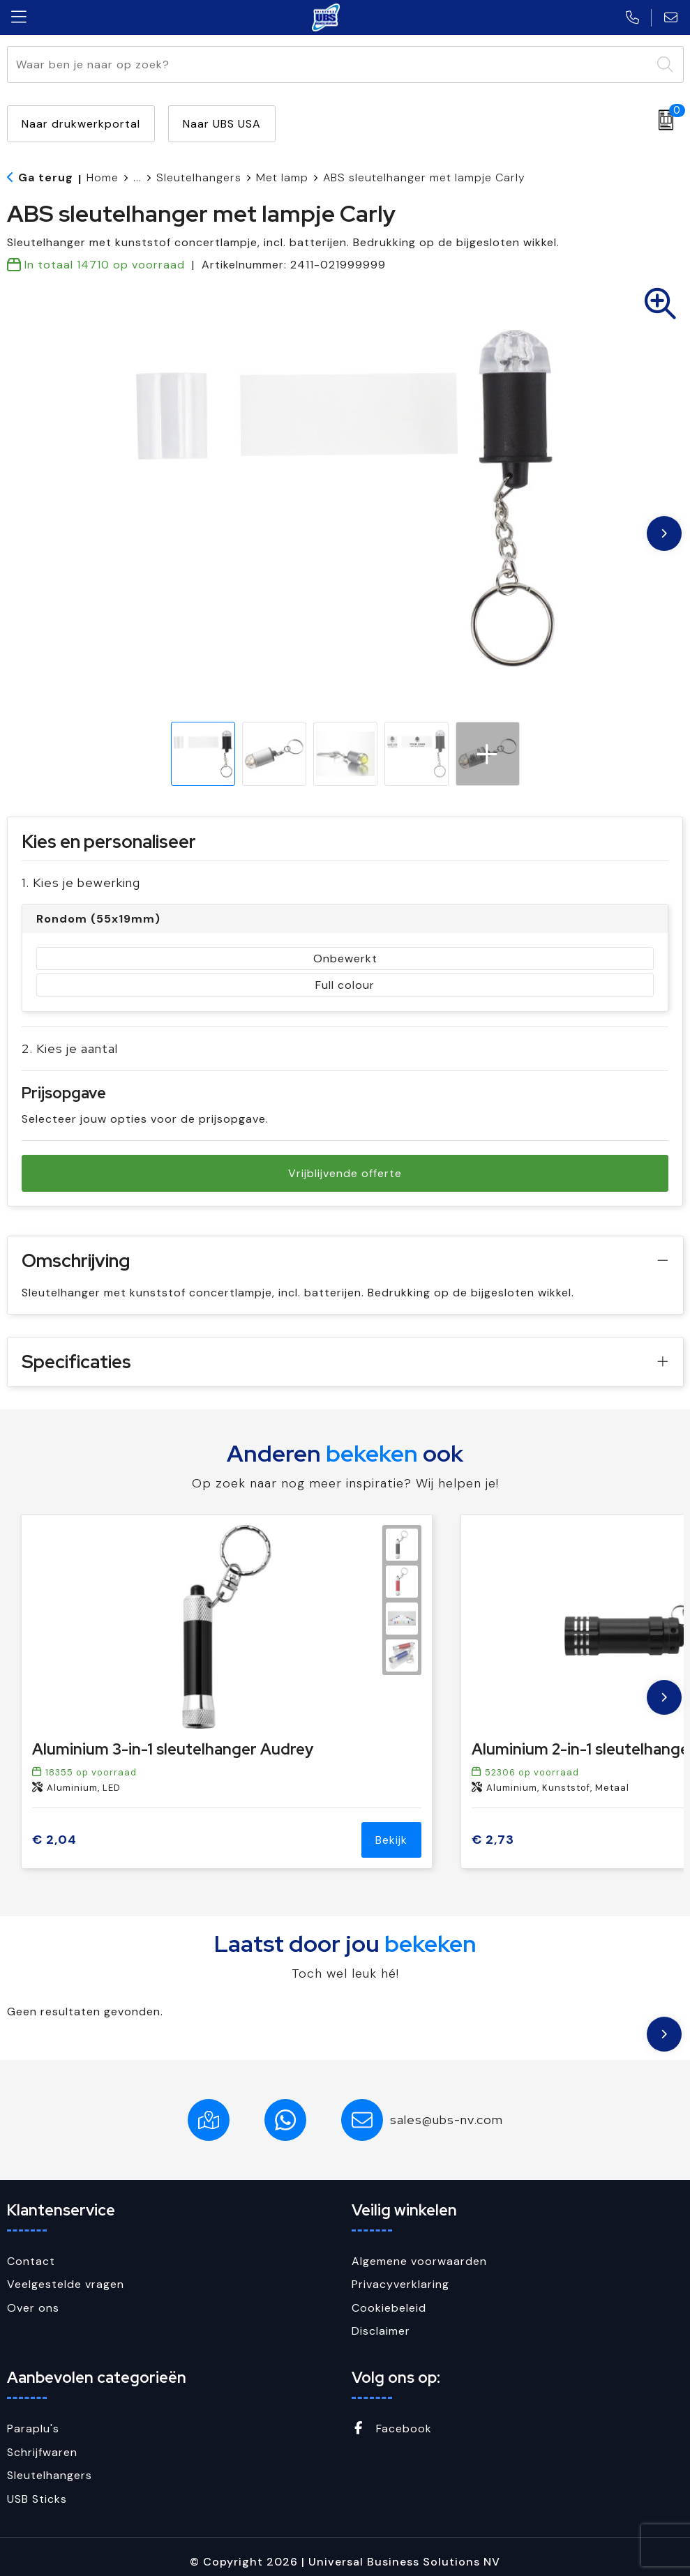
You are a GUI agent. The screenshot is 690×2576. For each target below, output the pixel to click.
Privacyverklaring (400, 2284)
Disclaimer (381, 2331)
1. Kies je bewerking (81, 882)
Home (103, 177)
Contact (31, 2261)
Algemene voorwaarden (419, 2261)
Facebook (392, 2428)
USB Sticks (37, 2499)
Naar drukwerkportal (81, 123)
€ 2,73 (493, 1840)
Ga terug (45, 177)
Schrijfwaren (42, 2452)
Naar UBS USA (222, 123)
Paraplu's (33, 2428)
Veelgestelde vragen (65, 2284)
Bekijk (391, 1840)
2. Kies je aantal (70, 1048)
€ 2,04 (54, 1840)
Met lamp (282, 177)
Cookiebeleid (389, 2308)
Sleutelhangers (198, 177)
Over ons (33, 2308)
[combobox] (329, 64)
